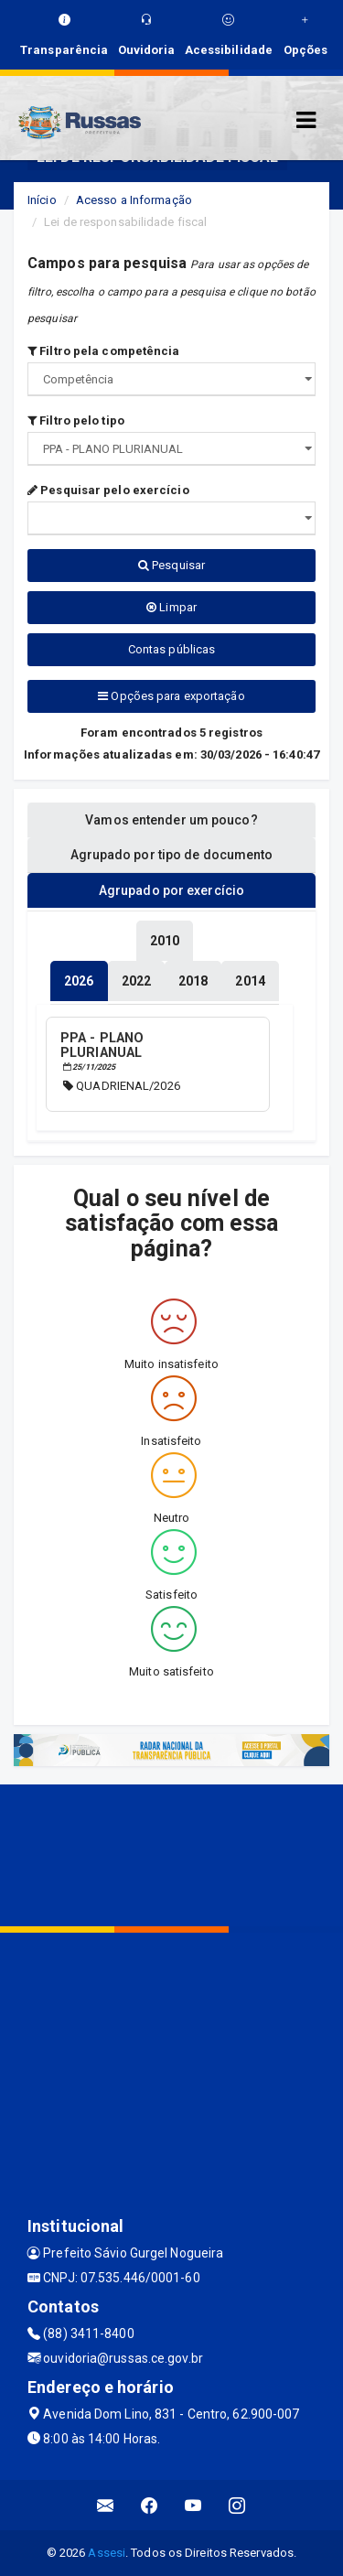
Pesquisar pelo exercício (108, 490)
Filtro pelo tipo (75, 420)
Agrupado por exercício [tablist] (171, 890)
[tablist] (78, 981)
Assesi (106, 2553)
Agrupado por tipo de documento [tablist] (171, 854)
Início (42, 200)
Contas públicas (172, 649)
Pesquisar (171, 565)
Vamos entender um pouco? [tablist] (171, 820)
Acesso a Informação (134, 200)
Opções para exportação (171, 696)
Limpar (171, 607)
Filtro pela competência (103, 351)
